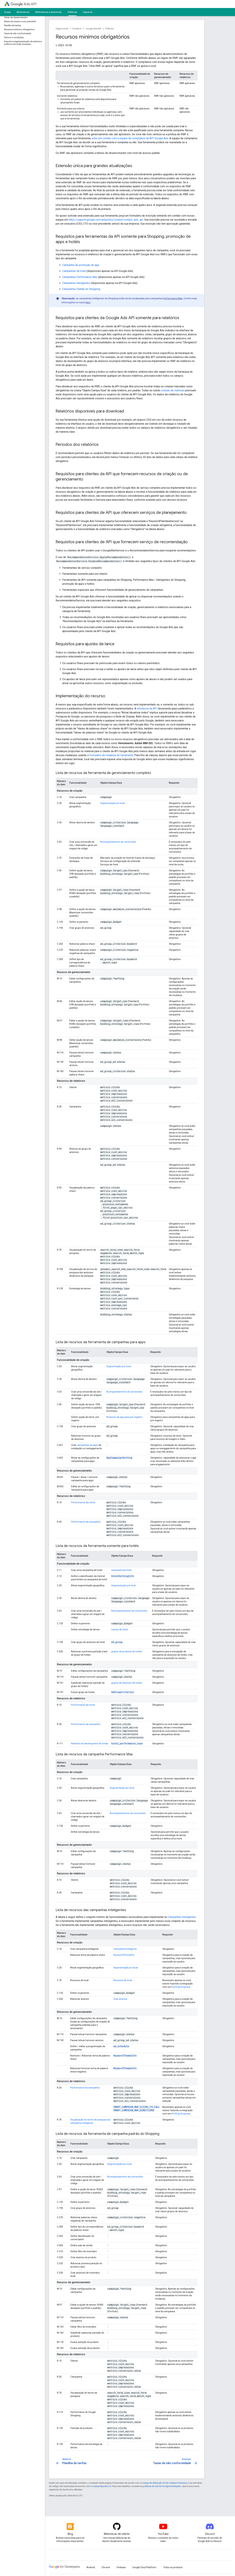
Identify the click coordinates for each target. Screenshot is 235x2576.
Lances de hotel (119, 1629)
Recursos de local (122, 1980)
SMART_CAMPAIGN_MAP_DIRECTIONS (133, 2110)
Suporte (87, 12)
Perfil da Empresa (181, 1987)
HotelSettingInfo (122, 1576)
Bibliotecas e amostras (48, 12)
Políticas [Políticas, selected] (72, 12)
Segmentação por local (112, 803)
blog (88, 302)
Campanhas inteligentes (76, 283)
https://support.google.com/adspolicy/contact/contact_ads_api (106, 219)
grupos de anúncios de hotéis (126, 1682)
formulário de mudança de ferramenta (111, 755)
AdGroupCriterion (122, 1692)
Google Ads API (93, 28)
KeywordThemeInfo (123, 1955)
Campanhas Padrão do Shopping (81, 289)
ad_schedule (121, 2046)
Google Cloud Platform (144, 2567)
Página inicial (62, 28)
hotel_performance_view (126, 1743)
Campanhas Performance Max (79, 277)
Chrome (106, 2567)
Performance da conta (83, 1502)
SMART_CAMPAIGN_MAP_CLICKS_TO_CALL (136, 2106)
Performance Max (173, 298)
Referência (23, 12)
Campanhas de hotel (74, 271)
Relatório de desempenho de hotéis (89, 1743)
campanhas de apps (87, 1445)
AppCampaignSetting (119, 1457)
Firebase (121, 2567)
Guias (7, 12)
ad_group (117, 1642)
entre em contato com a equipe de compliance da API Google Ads (130, 138)
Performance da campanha (85, 1521)
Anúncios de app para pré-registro (124, 1417)
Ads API (24, 4)
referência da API (147, 708)
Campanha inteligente (125, 1949)
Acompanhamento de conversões (118, 841)
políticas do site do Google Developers (162, 2486)
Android (91, 2567)
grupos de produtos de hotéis (126, 1651)
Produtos (76, 28)
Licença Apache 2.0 (101, 2486)
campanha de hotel (121, 1570)
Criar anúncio (120, 1999)
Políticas (109, 28)
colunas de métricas (173, 390)
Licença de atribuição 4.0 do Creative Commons (164, 2483)
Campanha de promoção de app (80, 265)
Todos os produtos (173, 2567)
